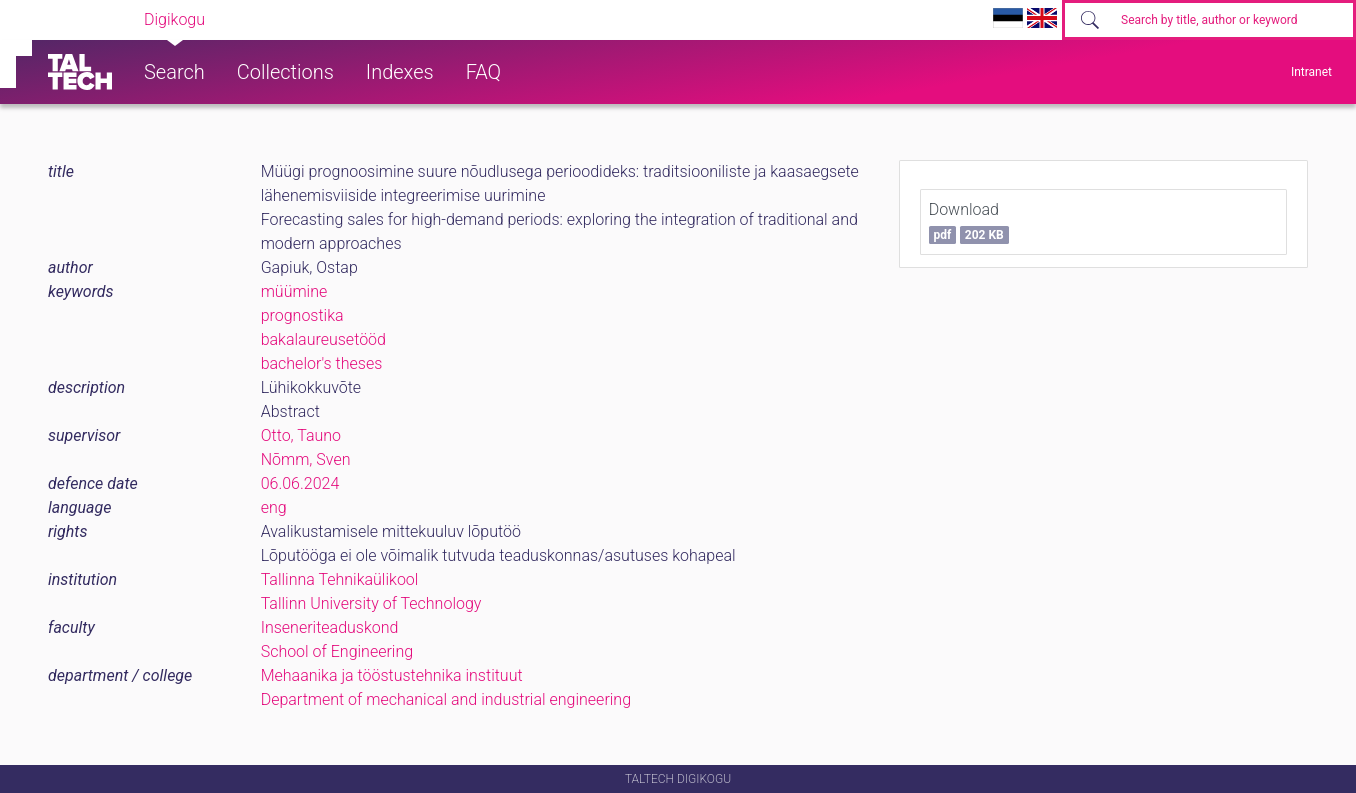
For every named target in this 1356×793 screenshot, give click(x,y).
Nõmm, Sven (306, 459)
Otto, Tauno (301, 435)
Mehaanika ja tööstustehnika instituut (392, 675)
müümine (294, 291)
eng (274, 507)
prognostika (302, 315)
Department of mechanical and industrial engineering (446, 699)
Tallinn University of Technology (371, 603)
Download (969, 222)
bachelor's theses (322, 363)
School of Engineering (337, 651)
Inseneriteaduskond (330, 627)
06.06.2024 (300, 483)
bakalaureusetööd (323, 339)
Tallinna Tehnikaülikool (340, 579)
